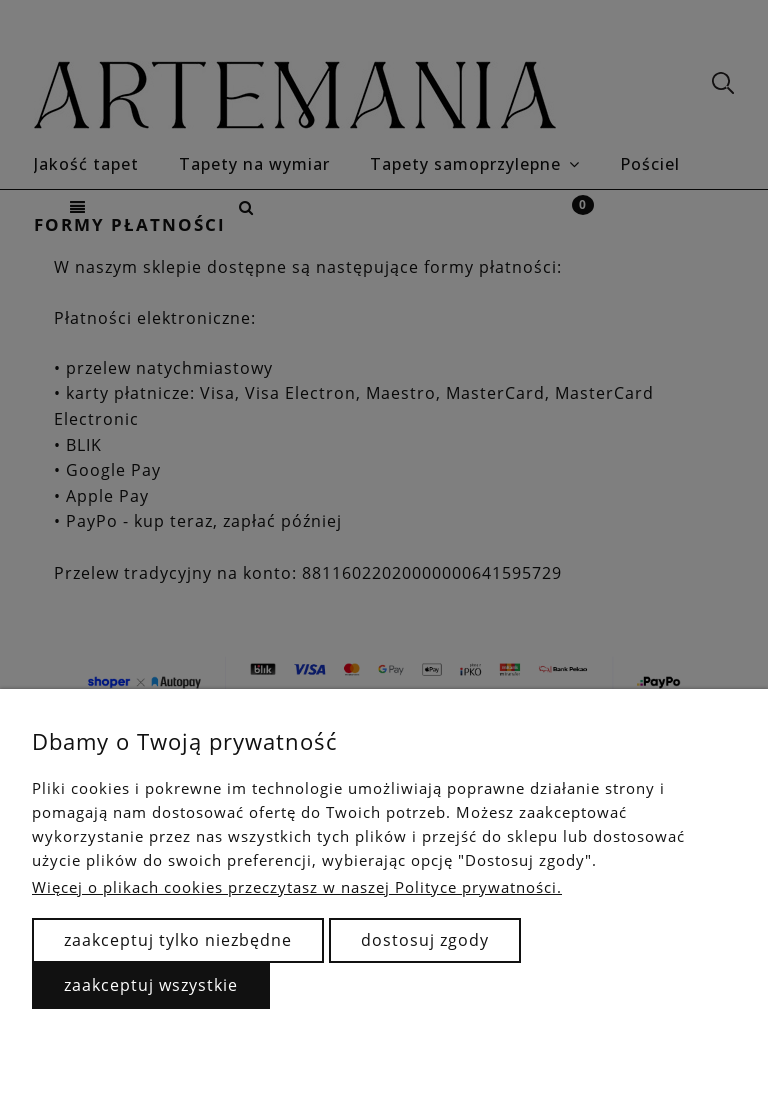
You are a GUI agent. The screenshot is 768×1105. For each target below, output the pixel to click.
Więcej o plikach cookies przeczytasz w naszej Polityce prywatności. (297, 887)
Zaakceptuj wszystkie (151, 985)
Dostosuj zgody (425, 940)
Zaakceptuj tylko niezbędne (178, 940)
